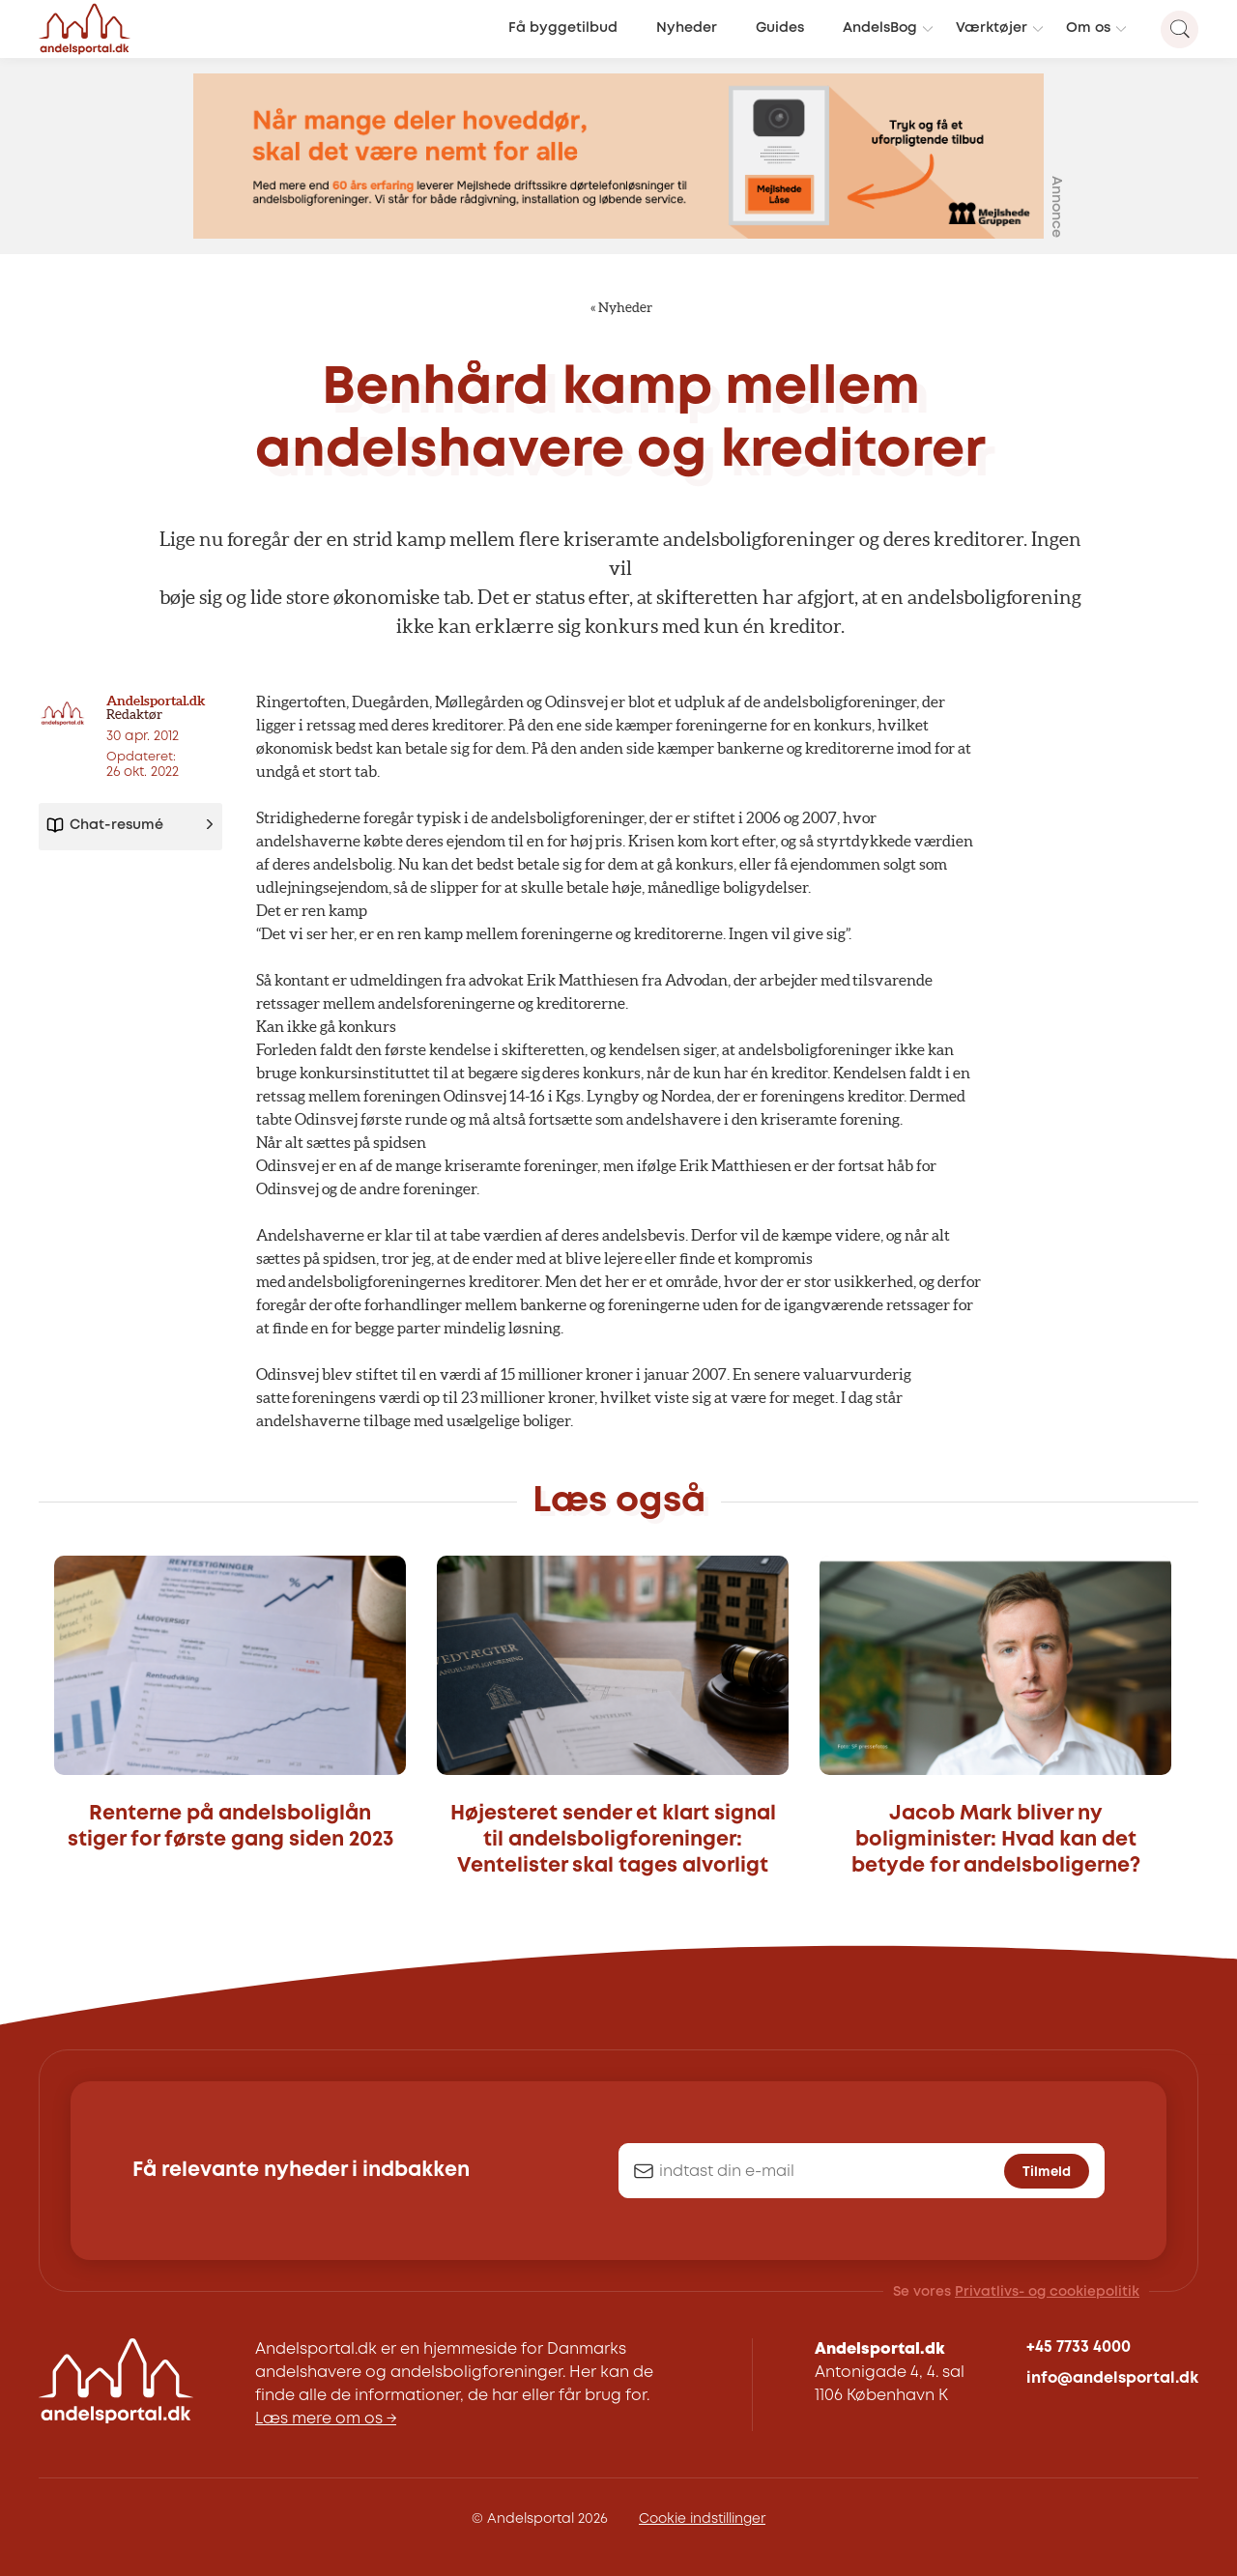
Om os (1088, 28)
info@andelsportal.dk (1112, 2378)
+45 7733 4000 (1078, 2347)
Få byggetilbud (563, 28)
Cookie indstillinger (702, 2519)
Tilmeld (1046, 2172)
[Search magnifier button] (1179, 29)
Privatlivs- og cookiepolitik (1047, 2292)
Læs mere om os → (325, 2419)
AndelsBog (880, 28)
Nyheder (686, 28)
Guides (780, 28)
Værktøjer (991, 28)
